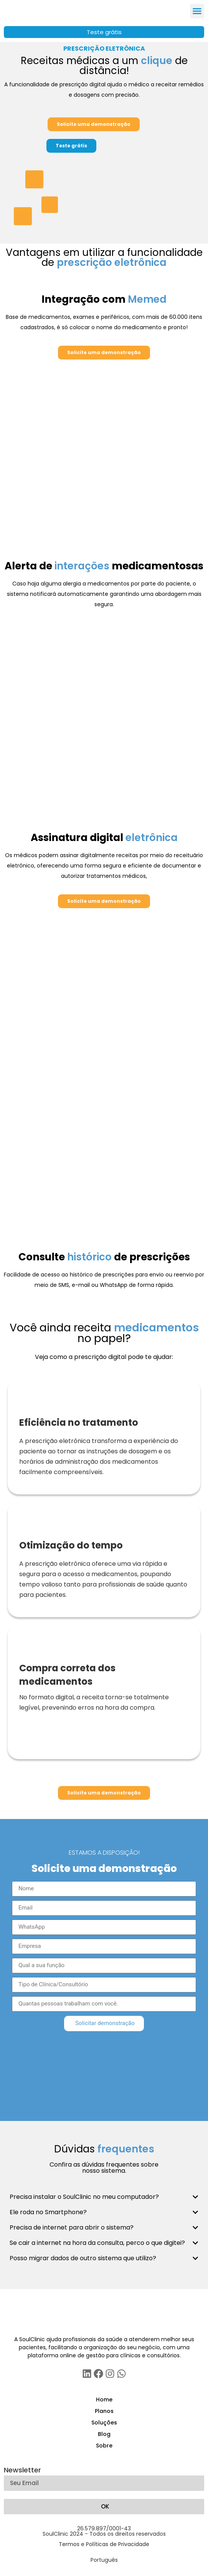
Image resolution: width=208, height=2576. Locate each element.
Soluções (104, 2422)
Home (104, 2399)
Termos (69, 2544)
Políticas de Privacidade (117, 2544)
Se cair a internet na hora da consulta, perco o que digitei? (97, 2242)
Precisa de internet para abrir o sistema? (72, 2227)
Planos (104, 2411)
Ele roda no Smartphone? (48, 2212)
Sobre (104, 2445)
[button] (197, 11)
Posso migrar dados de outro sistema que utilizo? (83, 2258)
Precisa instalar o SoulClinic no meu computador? (84, 2196)
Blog (104, 2434)
